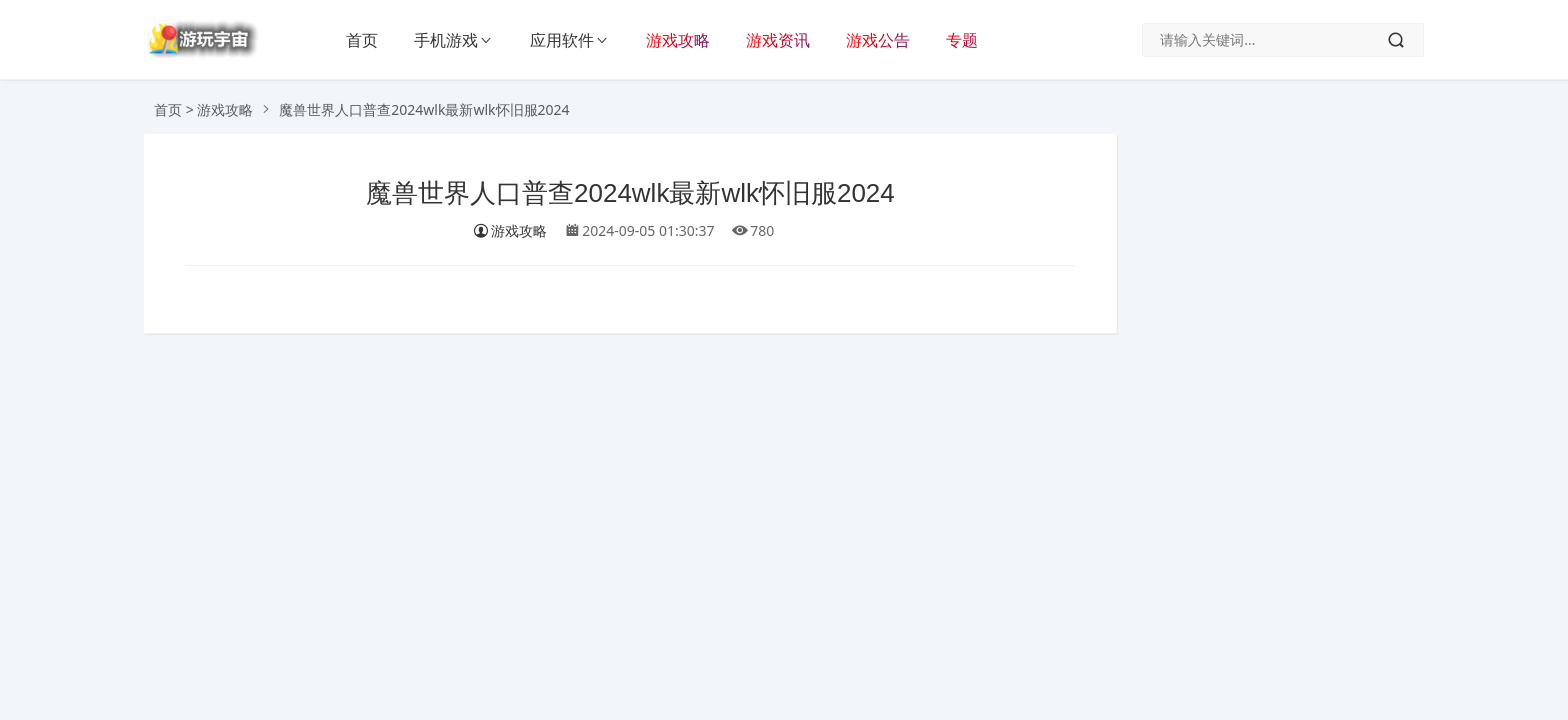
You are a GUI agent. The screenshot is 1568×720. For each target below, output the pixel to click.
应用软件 (562, 40)
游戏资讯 (778, 40)
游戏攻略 (678, 40)
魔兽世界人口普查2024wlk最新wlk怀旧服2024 (630, 193)
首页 (362, 40)
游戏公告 (878, 40)
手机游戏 (446, 40)
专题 (962, 40)
